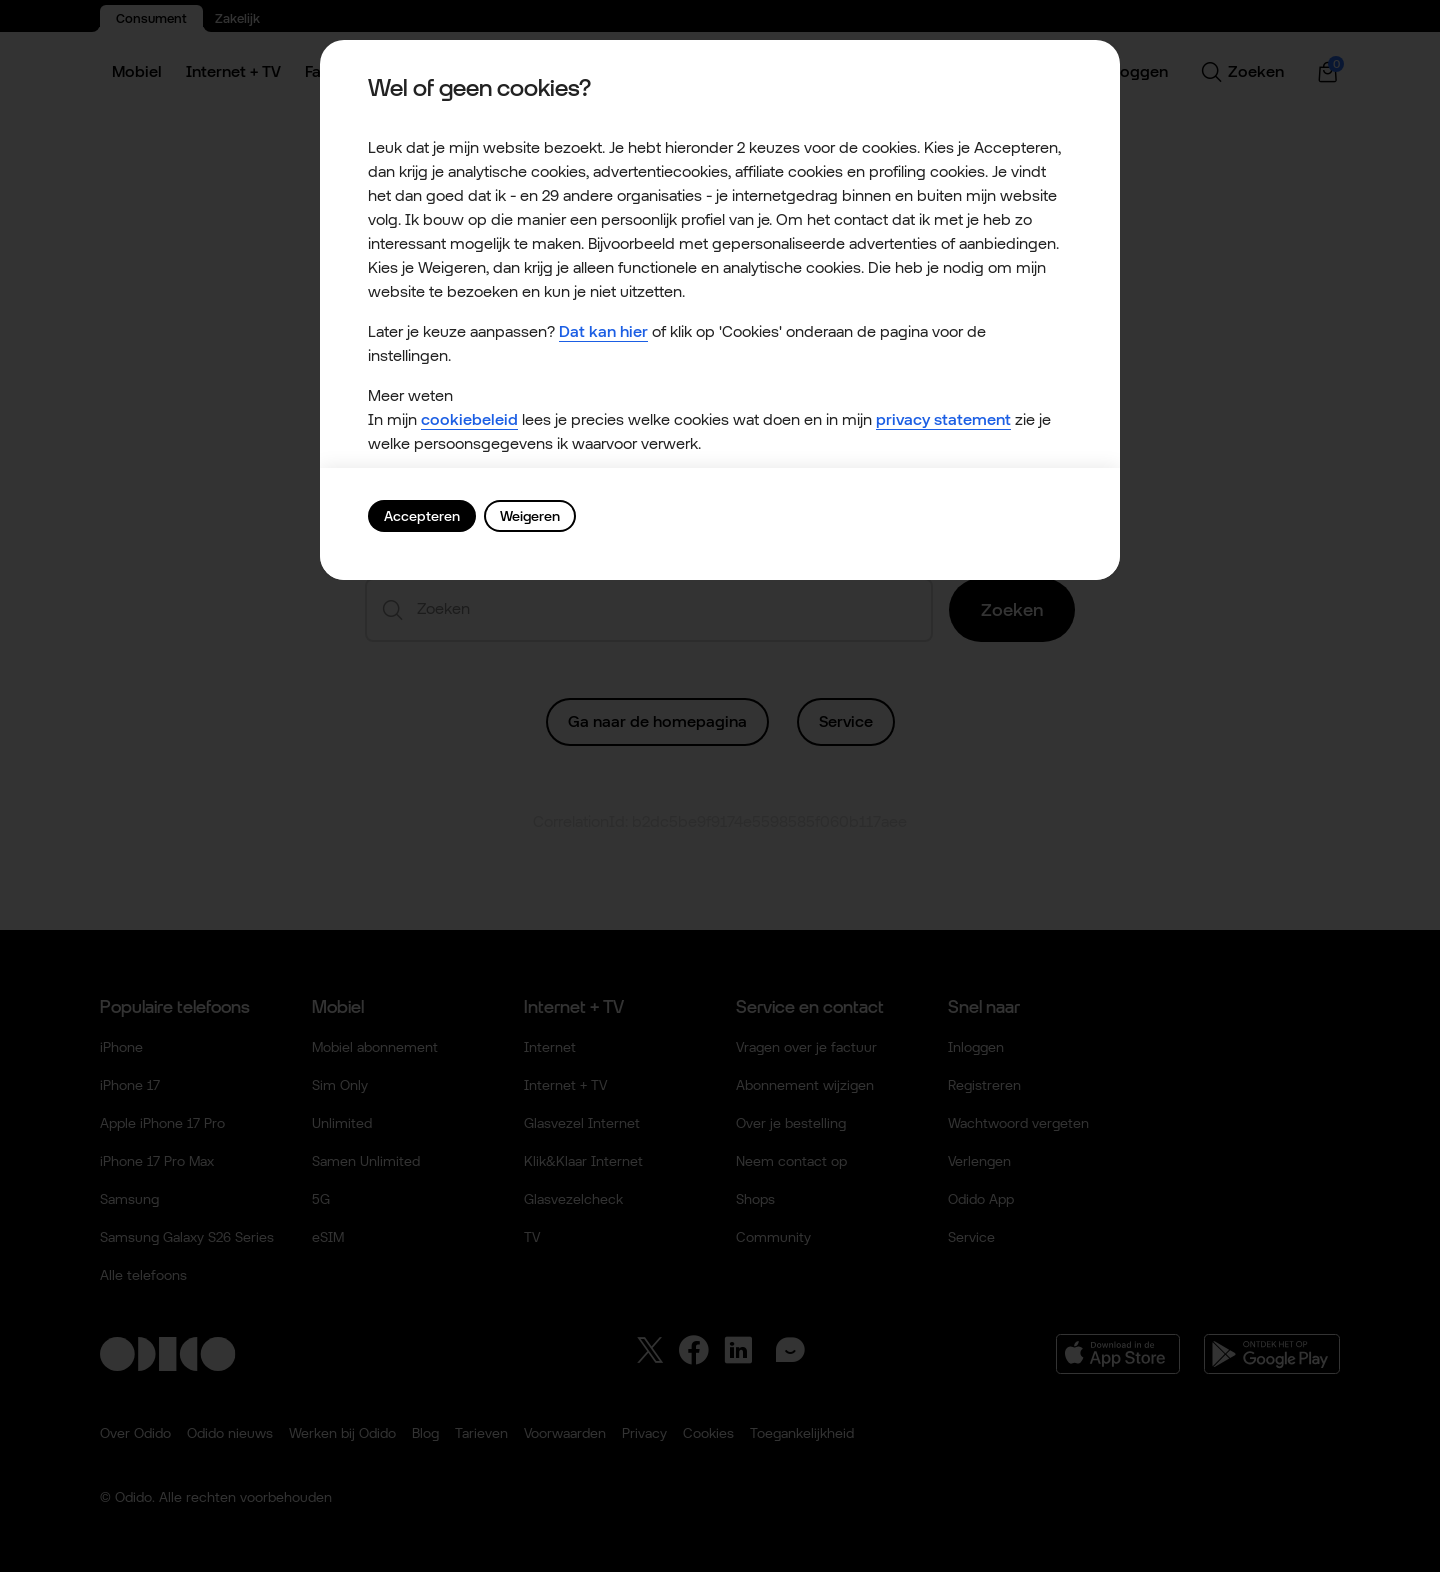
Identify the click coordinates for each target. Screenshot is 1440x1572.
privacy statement (943, 419)
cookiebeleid (469, 419)
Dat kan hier (603, 331)
